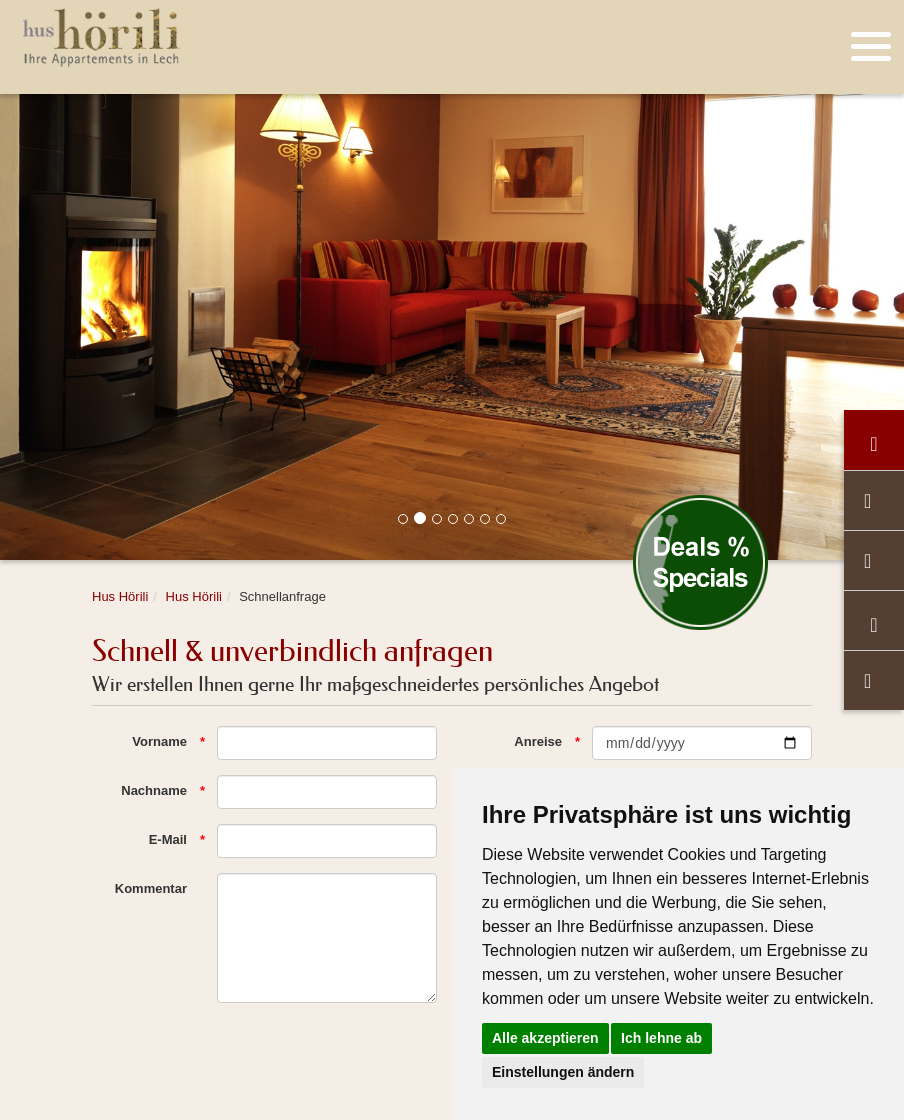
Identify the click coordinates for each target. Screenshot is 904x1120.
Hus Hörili (120, 596)
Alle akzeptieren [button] (545, 1038)
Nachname (154, 790)
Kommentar (151, 888)
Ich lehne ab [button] (661, 1038)
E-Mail (168, 839)
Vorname (159, 741)
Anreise (538, 741)
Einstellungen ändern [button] (563, 1072)
